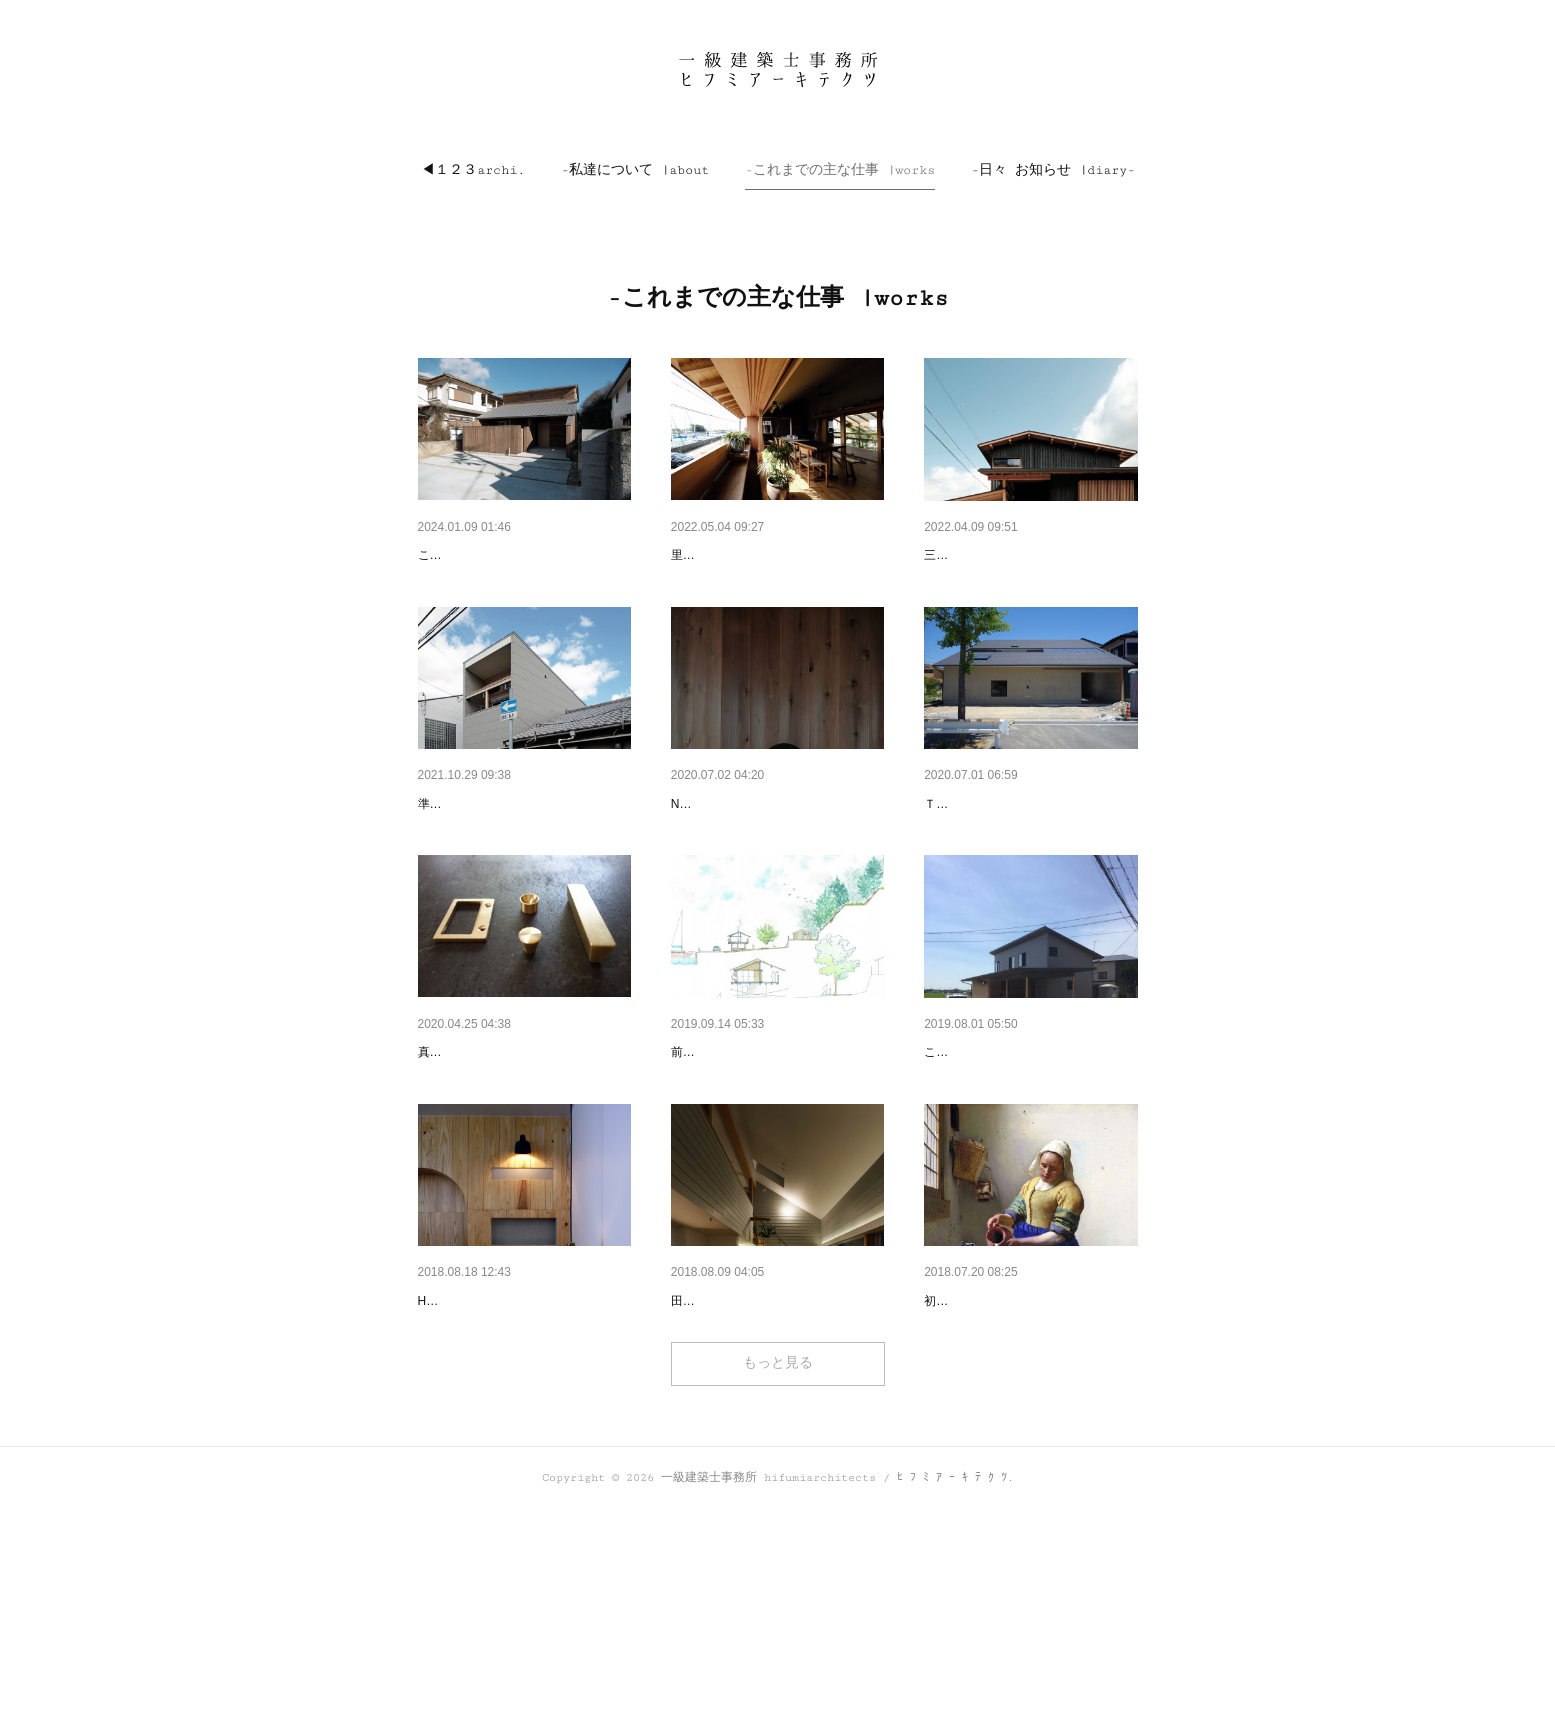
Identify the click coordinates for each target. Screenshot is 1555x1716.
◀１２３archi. (473, 170)
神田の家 (952, 856)
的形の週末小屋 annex (741, 555)
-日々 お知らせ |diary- (1053, 170)
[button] (473, 170)
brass (435, 1156)
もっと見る (778, 1570)
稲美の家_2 (707, 1456)
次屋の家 (446, 856)
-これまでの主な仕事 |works (840, 170)
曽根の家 (952, 555)
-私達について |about (635, 170)
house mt (447, 555)
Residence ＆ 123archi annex (763, 1156)
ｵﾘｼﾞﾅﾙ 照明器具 (722, 856)
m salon (442, 1456)
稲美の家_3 (960, 1156)
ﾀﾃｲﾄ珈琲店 (959, 1456)
